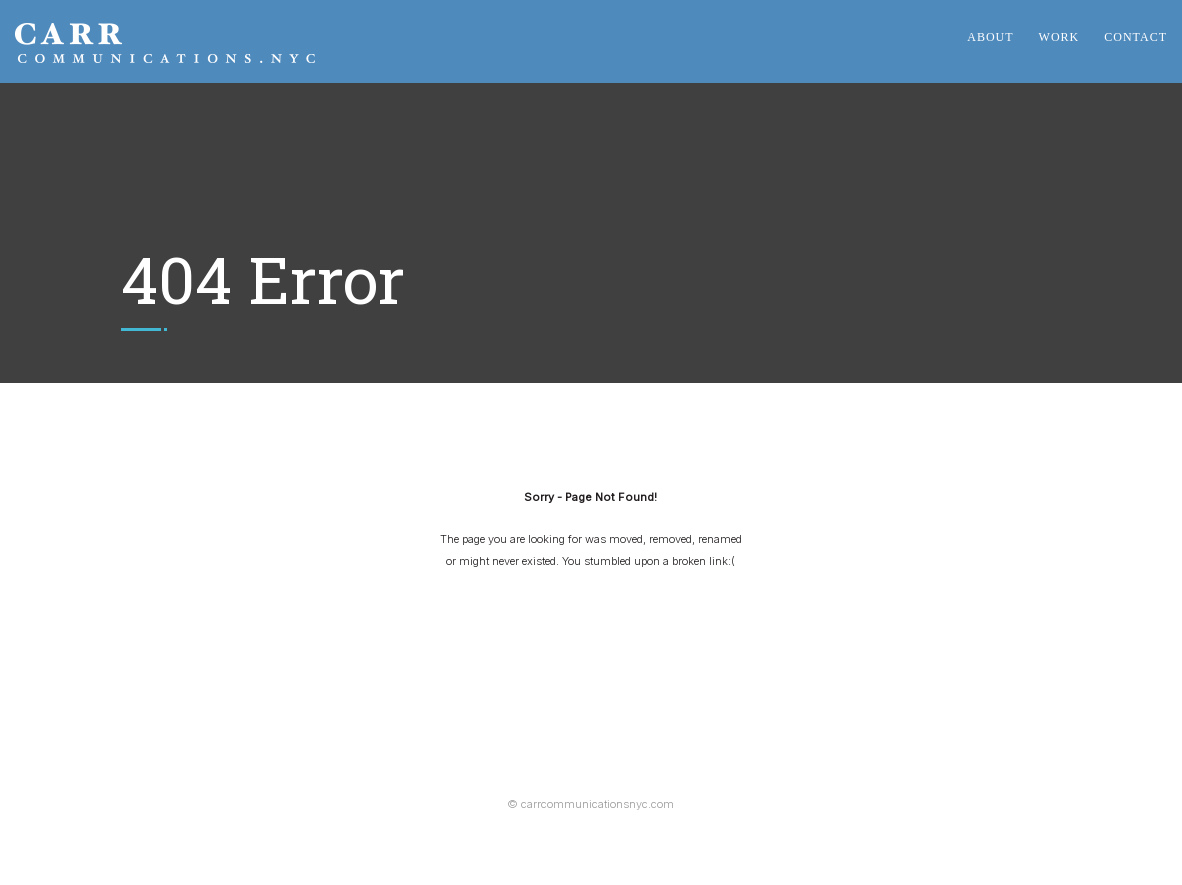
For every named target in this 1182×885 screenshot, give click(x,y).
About (990, 37)
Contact (1135, 37)
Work (1059, 37)
